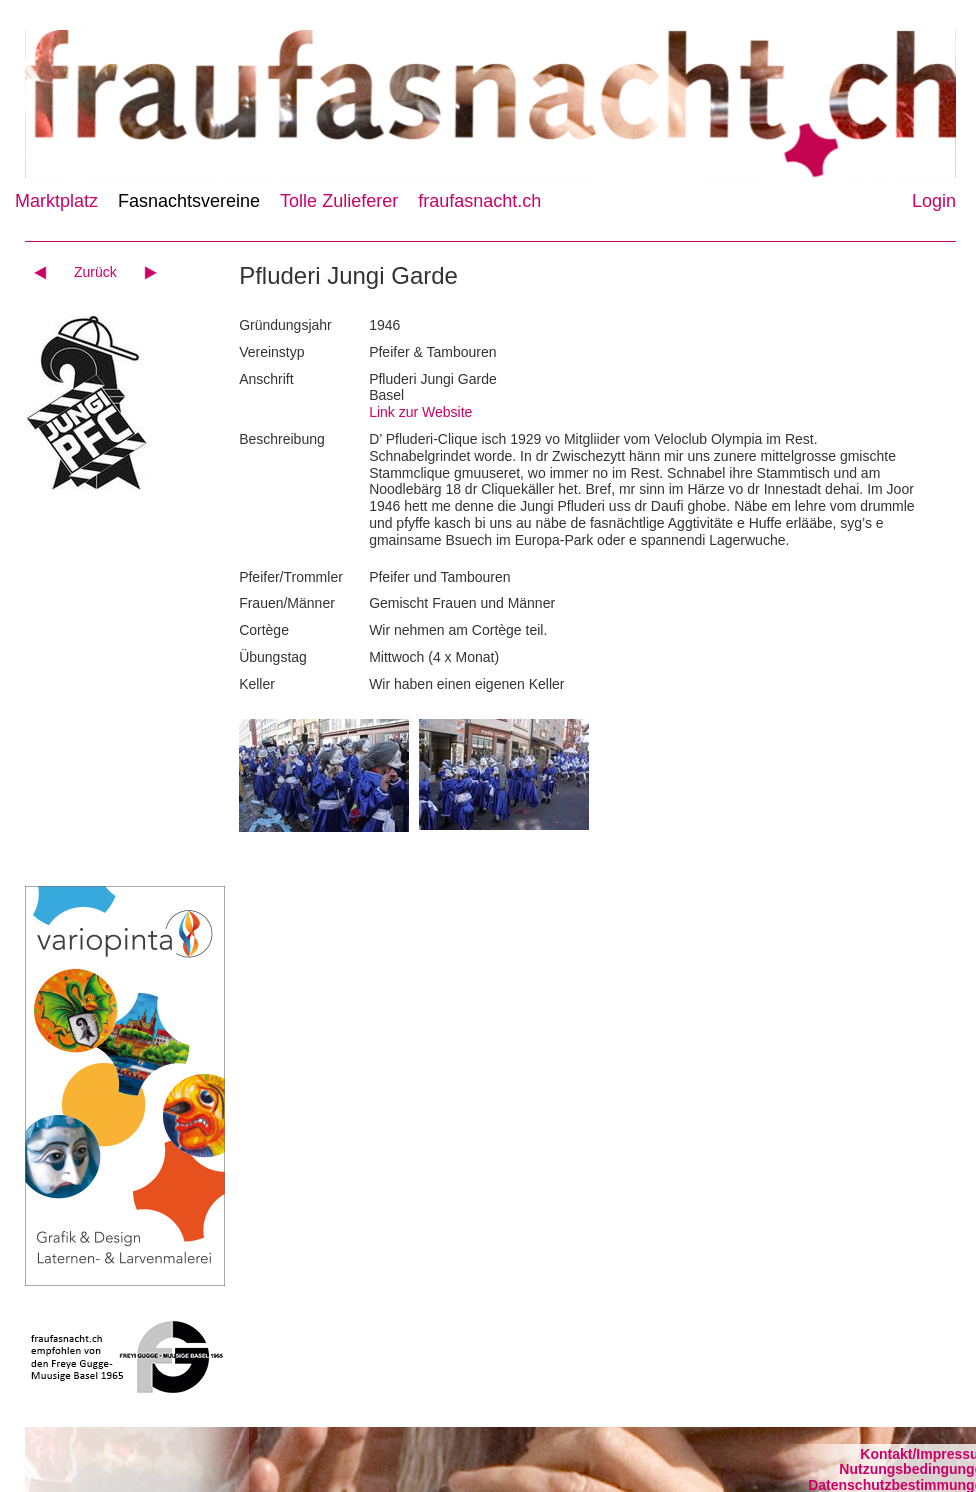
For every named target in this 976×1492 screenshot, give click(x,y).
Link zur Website (420, 412)
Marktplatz (56, 201)
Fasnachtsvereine (189, 201)
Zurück (95, 272)
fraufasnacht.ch (479, 201)
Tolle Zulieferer (339, 201)
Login (934, 201)
